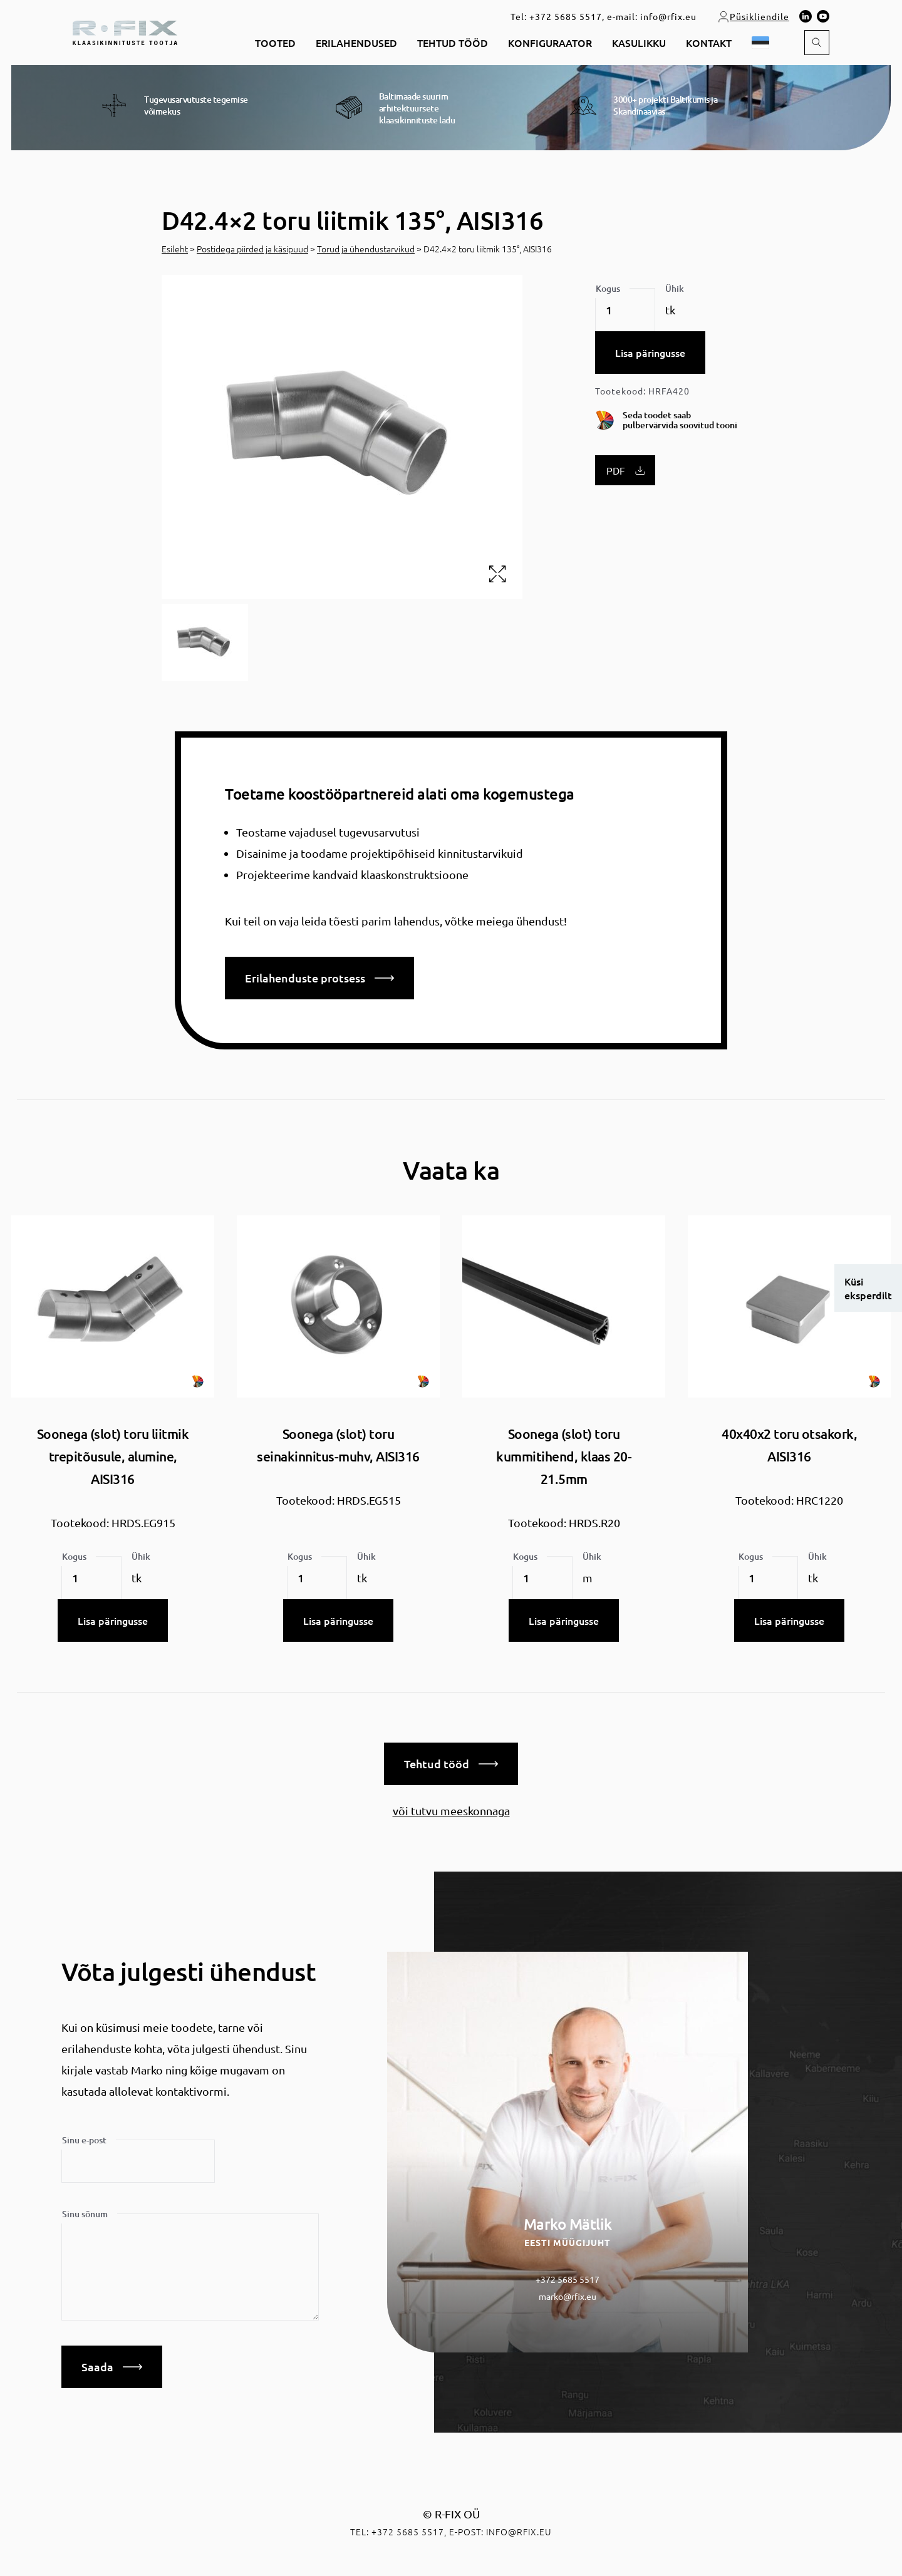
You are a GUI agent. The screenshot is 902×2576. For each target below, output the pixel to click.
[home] (125, 31)
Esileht (175, 248)
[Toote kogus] (625, 310)
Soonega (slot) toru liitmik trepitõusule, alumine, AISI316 (113, 1456)
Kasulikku (639, 42)
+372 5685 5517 (565, 16)
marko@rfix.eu (567, 2296)
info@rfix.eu (668, 16)
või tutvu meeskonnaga (451, 1810)
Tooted (275, 42)
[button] (763, 42)
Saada (111, 2366)
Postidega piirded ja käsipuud (252, 248)
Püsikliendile (753, 16)
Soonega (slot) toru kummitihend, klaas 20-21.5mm (563, 1456)
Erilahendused (356, 42)
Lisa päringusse (650, 352)
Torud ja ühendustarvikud (366, 248)
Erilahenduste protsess (319, 978)
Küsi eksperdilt (868, 1288)
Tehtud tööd (452, 42)
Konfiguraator (550, 42)
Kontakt (709, 42)
